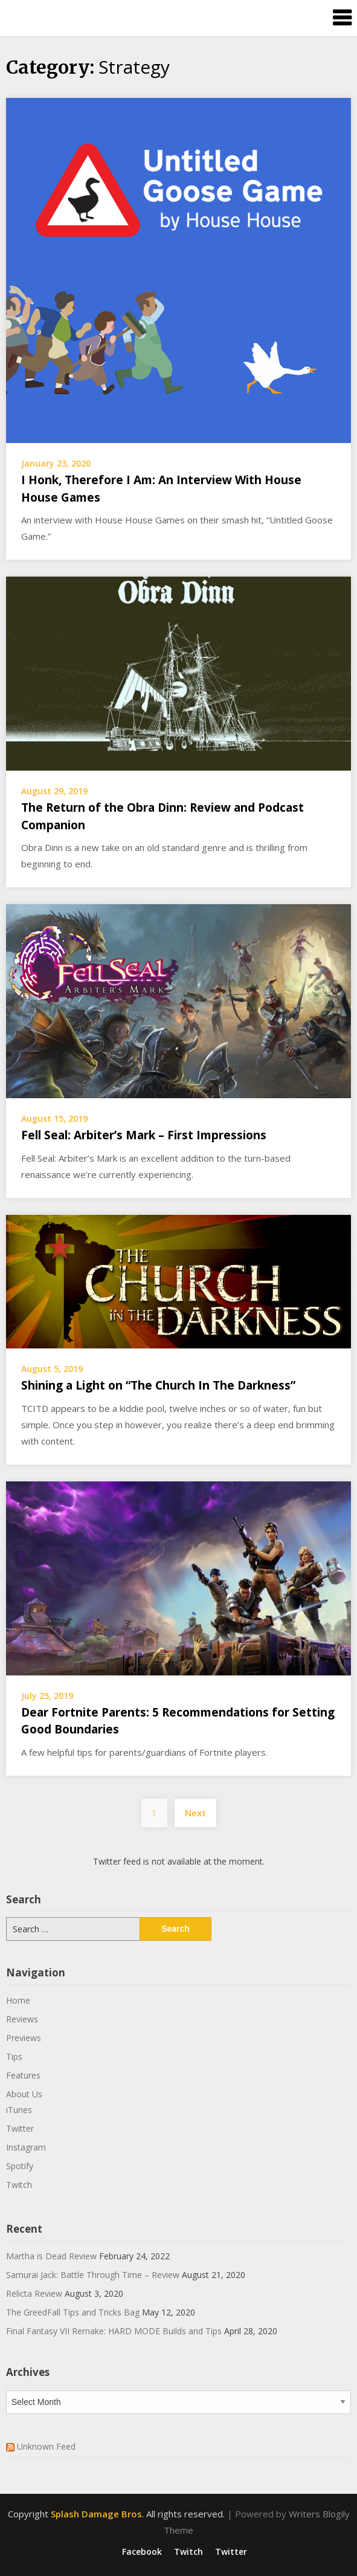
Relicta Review (34, 2293)
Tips (14, 2056)
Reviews (22, 2019)
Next (195, 1813)
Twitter (20, 2128)
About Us (24, 2094)
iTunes (19, 2109)
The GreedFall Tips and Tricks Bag (73, 2312)
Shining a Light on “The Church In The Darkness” (158, 1385)
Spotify (19, 2166)
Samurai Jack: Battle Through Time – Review (92, 2274)
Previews (23, 2038)
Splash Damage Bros (96, 2514)
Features (23, 2075)
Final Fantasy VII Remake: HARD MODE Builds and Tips (114, 2331)
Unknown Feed (46, 2446)
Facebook (142, 2552)
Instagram (26, 2147)
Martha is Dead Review (51, 2256)
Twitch (19, 2184)
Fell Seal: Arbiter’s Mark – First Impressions (143, 1135)
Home (18, 2000)
